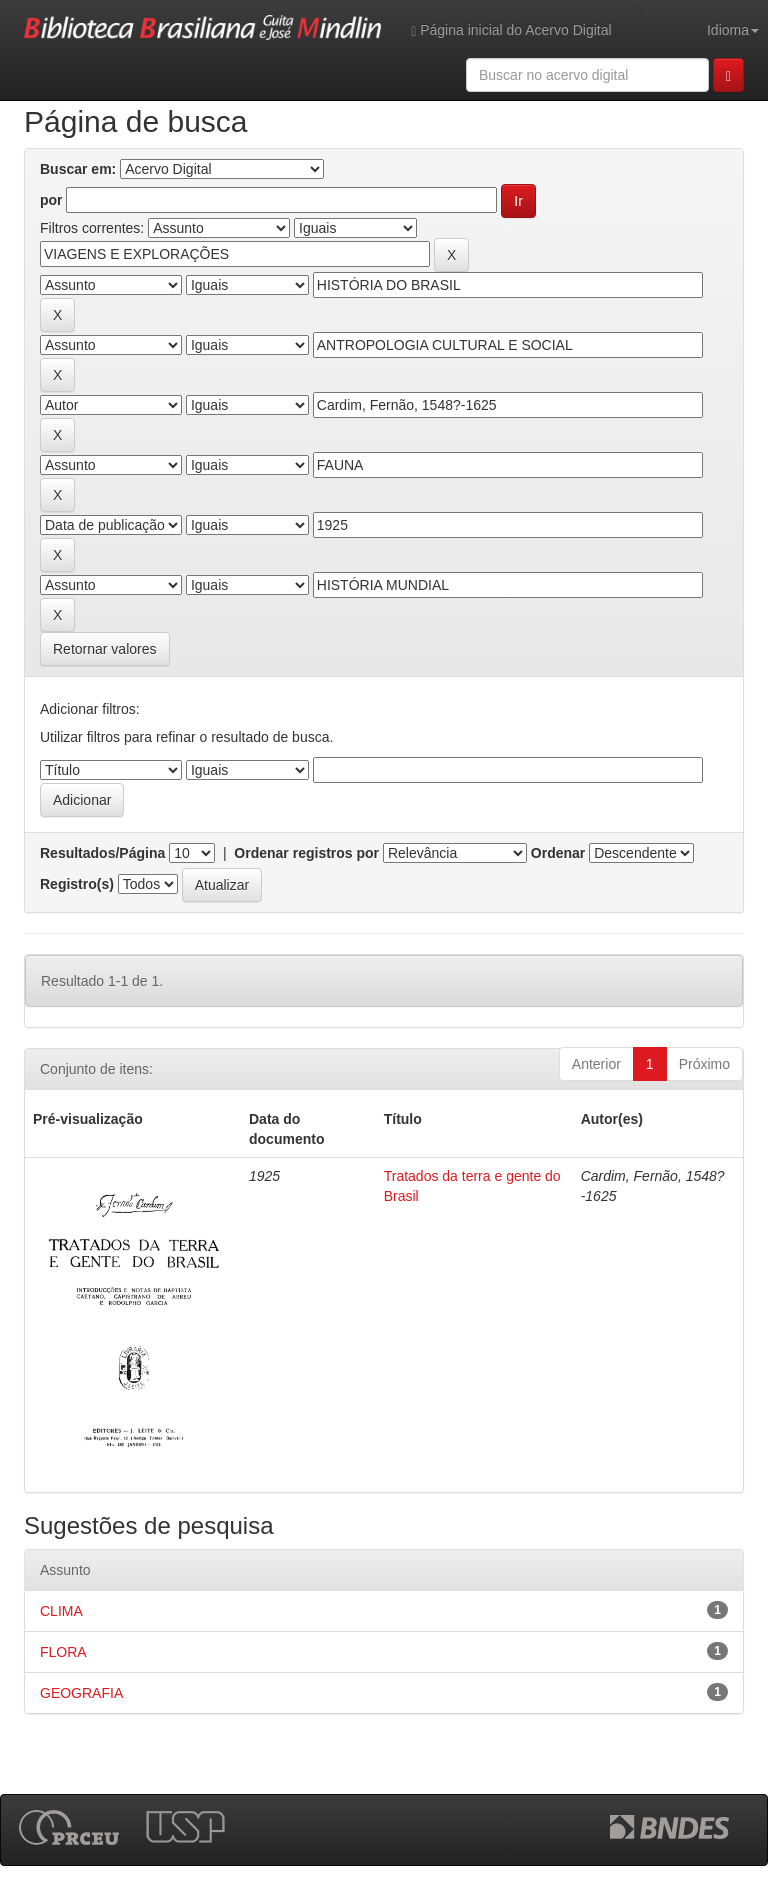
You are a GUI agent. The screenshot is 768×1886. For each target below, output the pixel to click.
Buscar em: (78, 169)
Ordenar (558, 853)
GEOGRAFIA (81, 1693)
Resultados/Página (102, 853)
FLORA (63, 1652)
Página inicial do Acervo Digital (511, 30)
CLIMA (61, 1611)
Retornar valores (105, 649)
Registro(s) (77, 884)
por (51, 200)
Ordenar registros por (306, 853)
